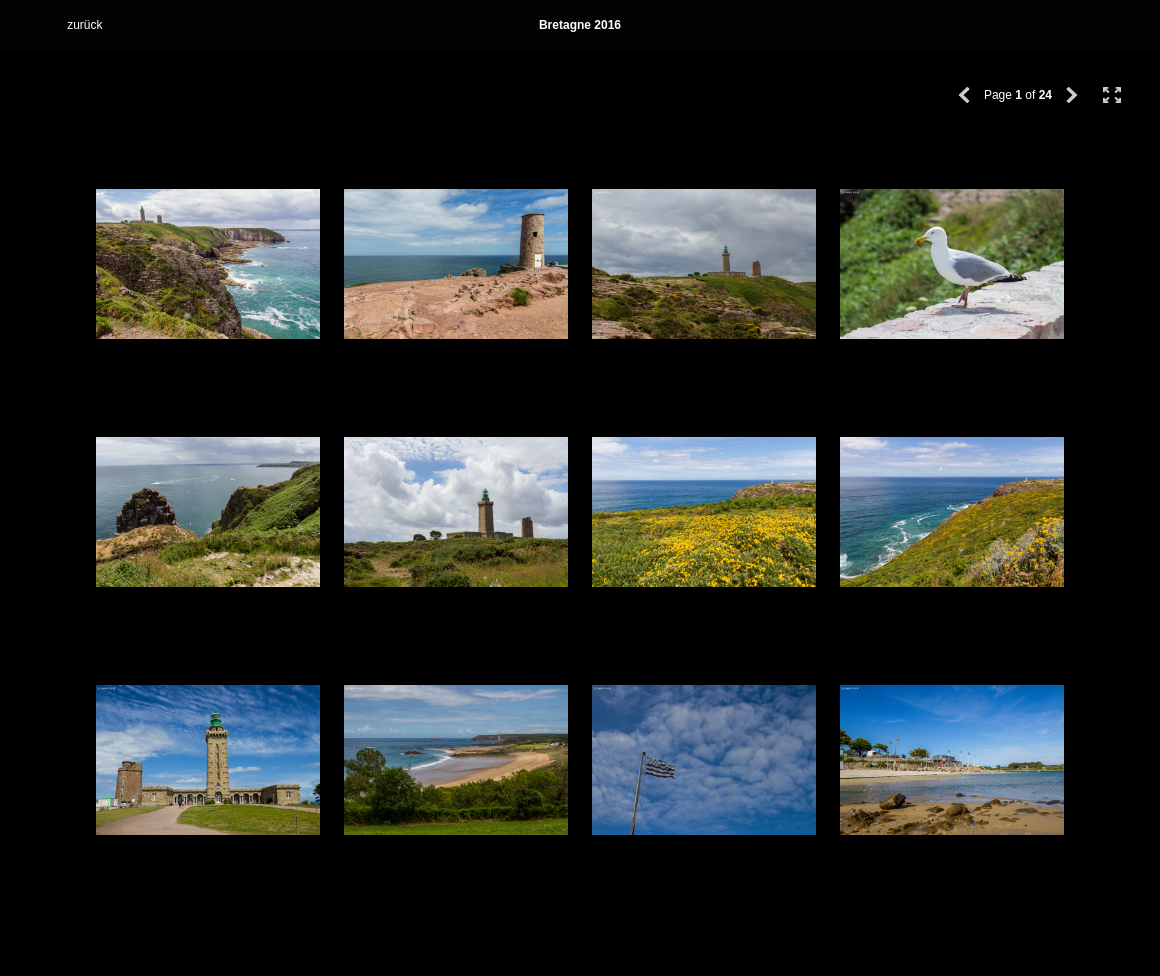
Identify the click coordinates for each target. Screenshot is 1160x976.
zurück (84, 25)
